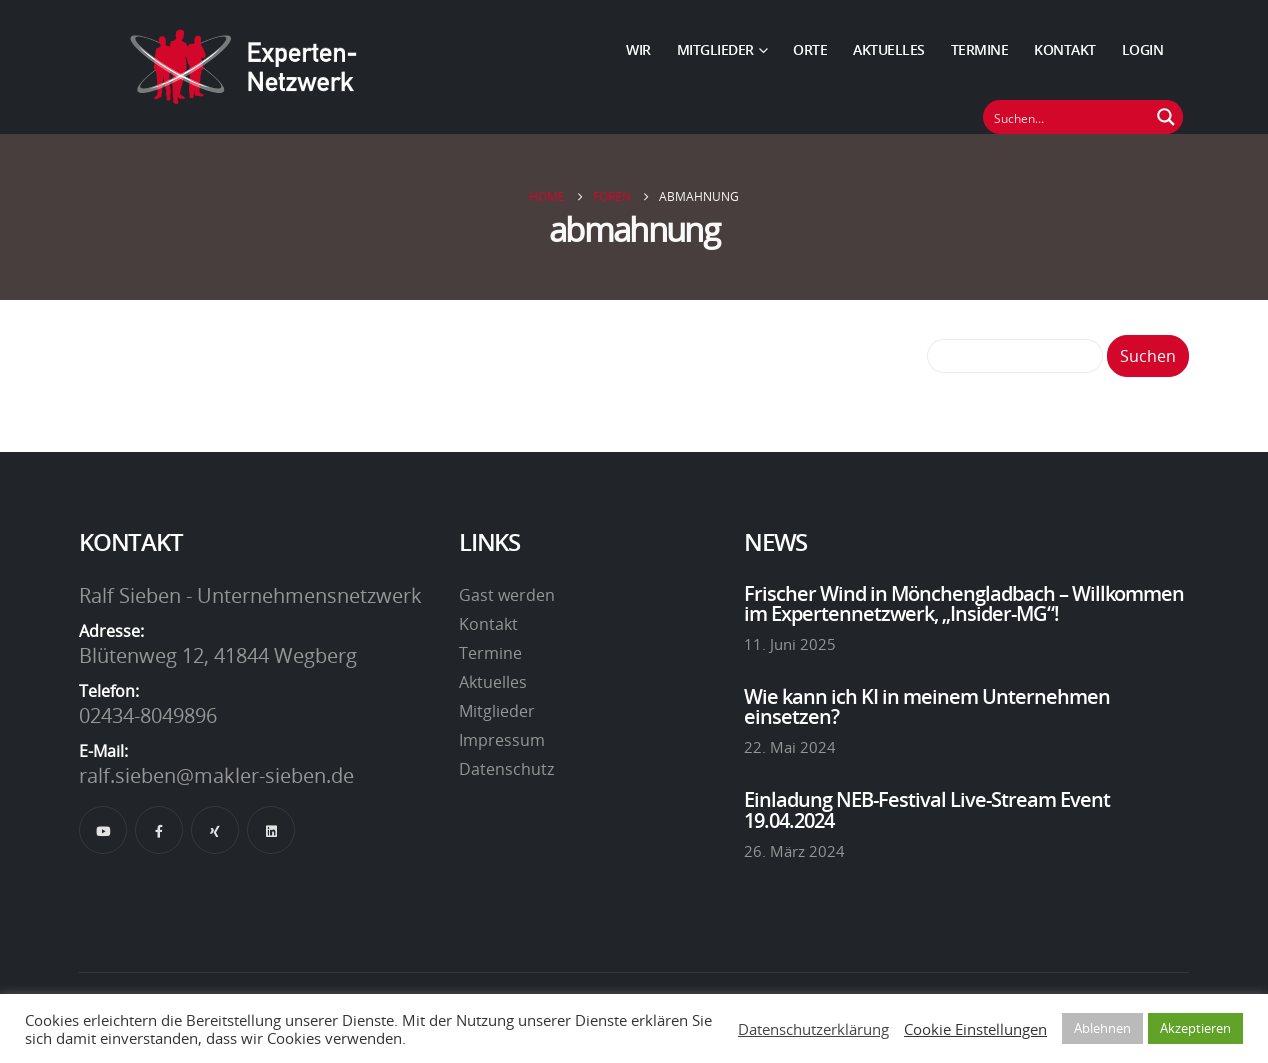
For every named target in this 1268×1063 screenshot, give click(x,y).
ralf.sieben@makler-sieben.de (216, 775)
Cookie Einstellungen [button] (975, 1029)
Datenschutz (506, 769)
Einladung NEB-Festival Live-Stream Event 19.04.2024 (927, 809)
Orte (810, 49)
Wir (638, 49)
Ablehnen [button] (1102, 1028)
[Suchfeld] (1067, 117)
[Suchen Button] (1166, 117)
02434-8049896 (148, 715)
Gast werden (507, 595)
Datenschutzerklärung (813, 1029)
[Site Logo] (244, 67)
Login (1143, 49)
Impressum (502, 740)
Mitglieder (715, 49)
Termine (980, 49)
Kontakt (1065, 49)
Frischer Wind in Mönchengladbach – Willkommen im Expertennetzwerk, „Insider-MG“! (964, 603)
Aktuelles (889, 49)
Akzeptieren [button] (1195, 1028)
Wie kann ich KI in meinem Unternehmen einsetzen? (927, 706)
